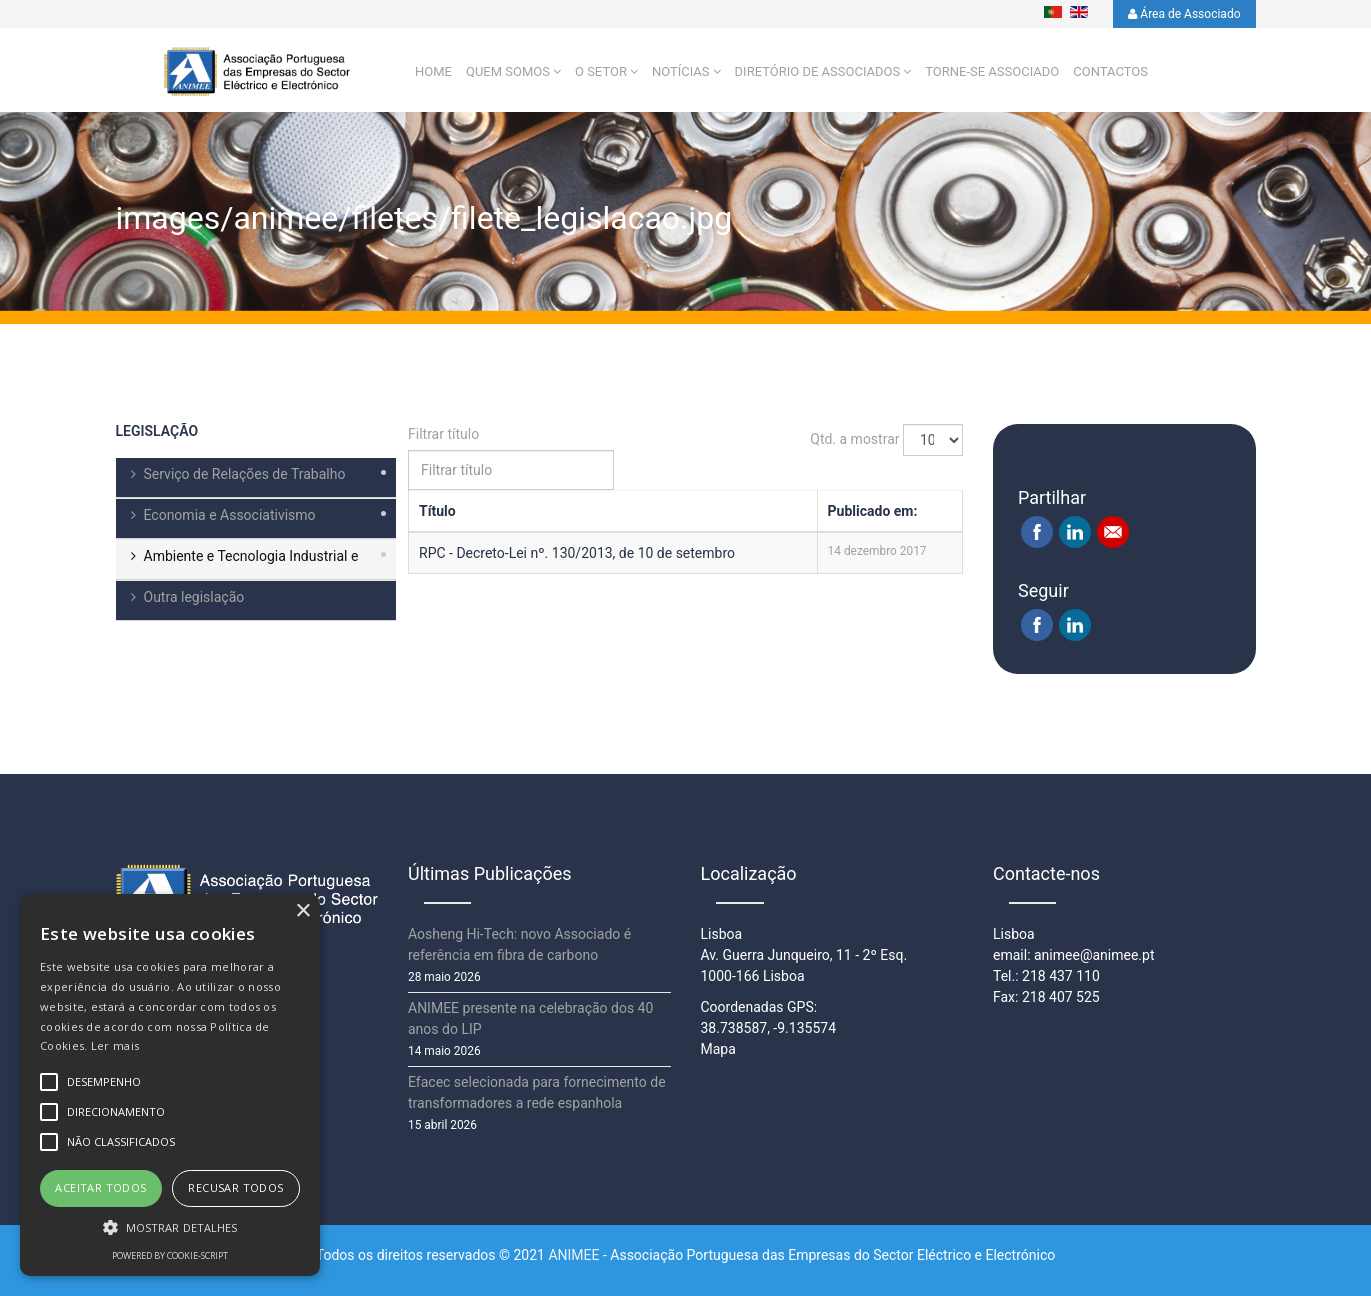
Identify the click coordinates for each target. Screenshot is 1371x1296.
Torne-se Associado (992, 72)
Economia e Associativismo (230, 516)
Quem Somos (508, 72)
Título (437, 512)
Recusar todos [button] (235, 1187)
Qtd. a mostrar (854, 439)
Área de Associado (1184, 14)
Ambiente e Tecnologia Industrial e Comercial (237, 565)
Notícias (681, 72)
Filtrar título (445, 435)
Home (433, 72)
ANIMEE (573, 1255)
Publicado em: (873, 512)
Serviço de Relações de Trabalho (245, 475)
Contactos (1110, 72)
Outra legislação (194, 598)
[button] (170, 1227)
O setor (601, 72)
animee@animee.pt (1094, 955)
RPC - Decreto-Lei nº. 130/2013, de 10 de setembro (577, 554)
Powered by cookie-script (170, 1255)
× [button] (302, 911)
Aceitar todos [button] (100, 1187)
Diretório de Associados (818, 72)
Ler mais (115, 1045)
